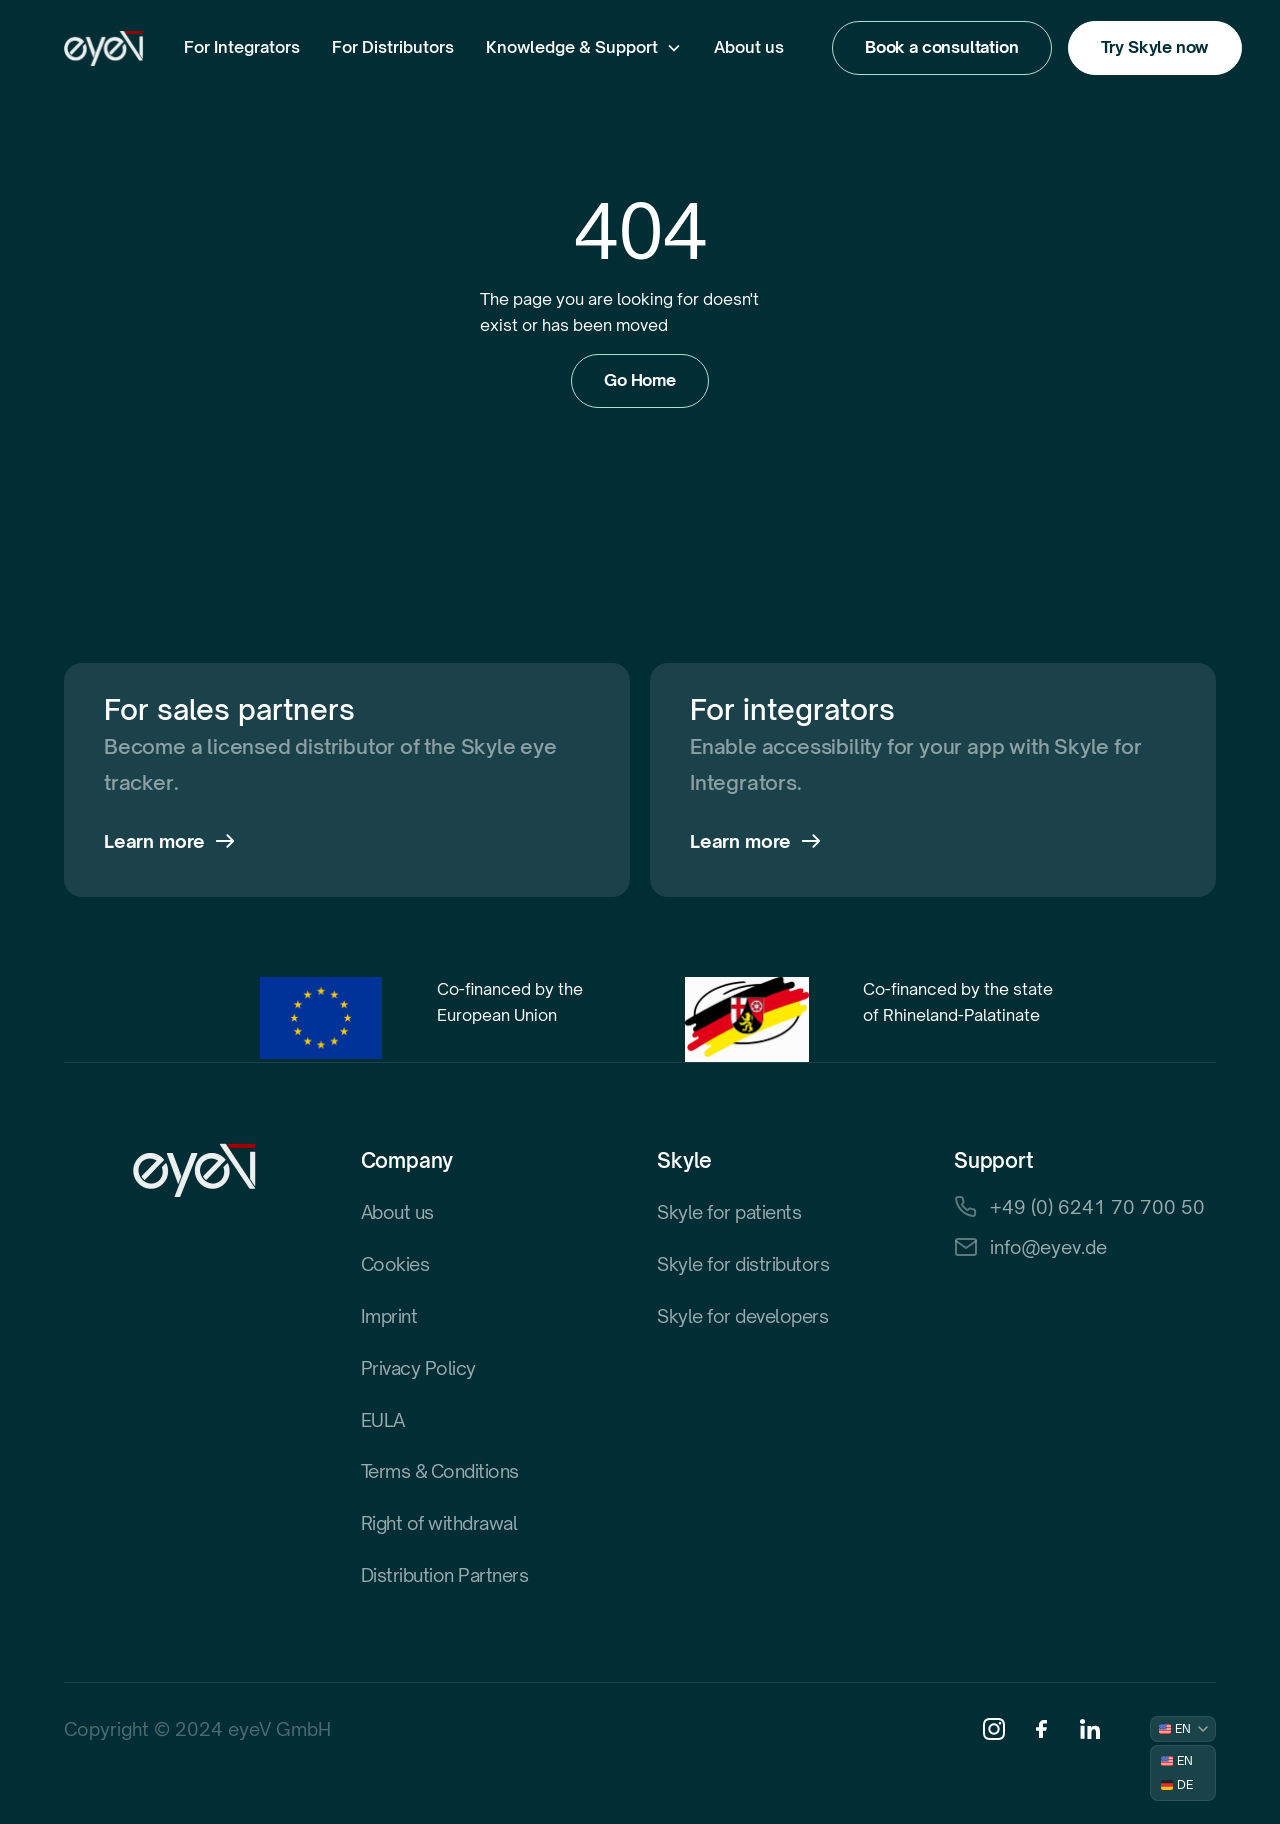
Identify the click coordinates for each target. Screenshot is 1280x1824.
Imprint (389, 1316)
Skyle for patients (729, 1212)
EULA (383, 1420)
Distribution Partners (445, 1575)
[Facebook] (1042, 1729)
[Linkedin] (1090, 1729)
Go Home (640, 380)
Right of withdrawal (439, 1523)
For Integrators (242, 47)
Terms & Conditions (440, 1471)
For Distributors (393, 47)
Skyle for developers (742, 1316)
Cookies (395, 1264)
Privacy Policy (418, 1368)
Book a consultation (942, 47)
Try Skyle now (1155, 47)
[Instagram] (994, 1729)
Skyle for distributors (743, 1264)
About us (749, 47)
